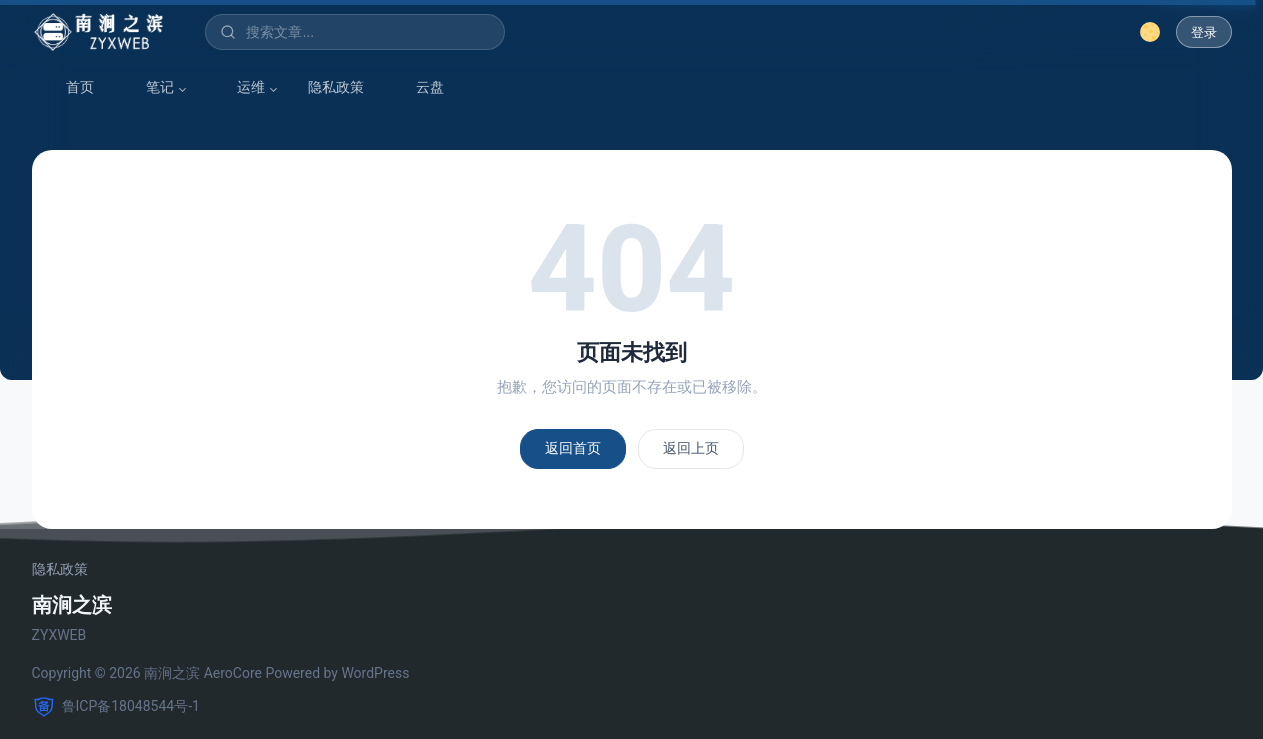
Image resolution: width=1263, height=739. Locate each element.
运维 (241, 87)
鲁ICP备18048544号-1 (116, 707)
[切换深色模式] (1150, 32)
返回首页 (573, 448)
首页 (70, 87)
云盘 (420, 87)
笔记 (150, 87)
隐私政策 (336, 87)
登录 (1204, 32)
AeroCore (233, 673)
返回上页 (691, 448)
